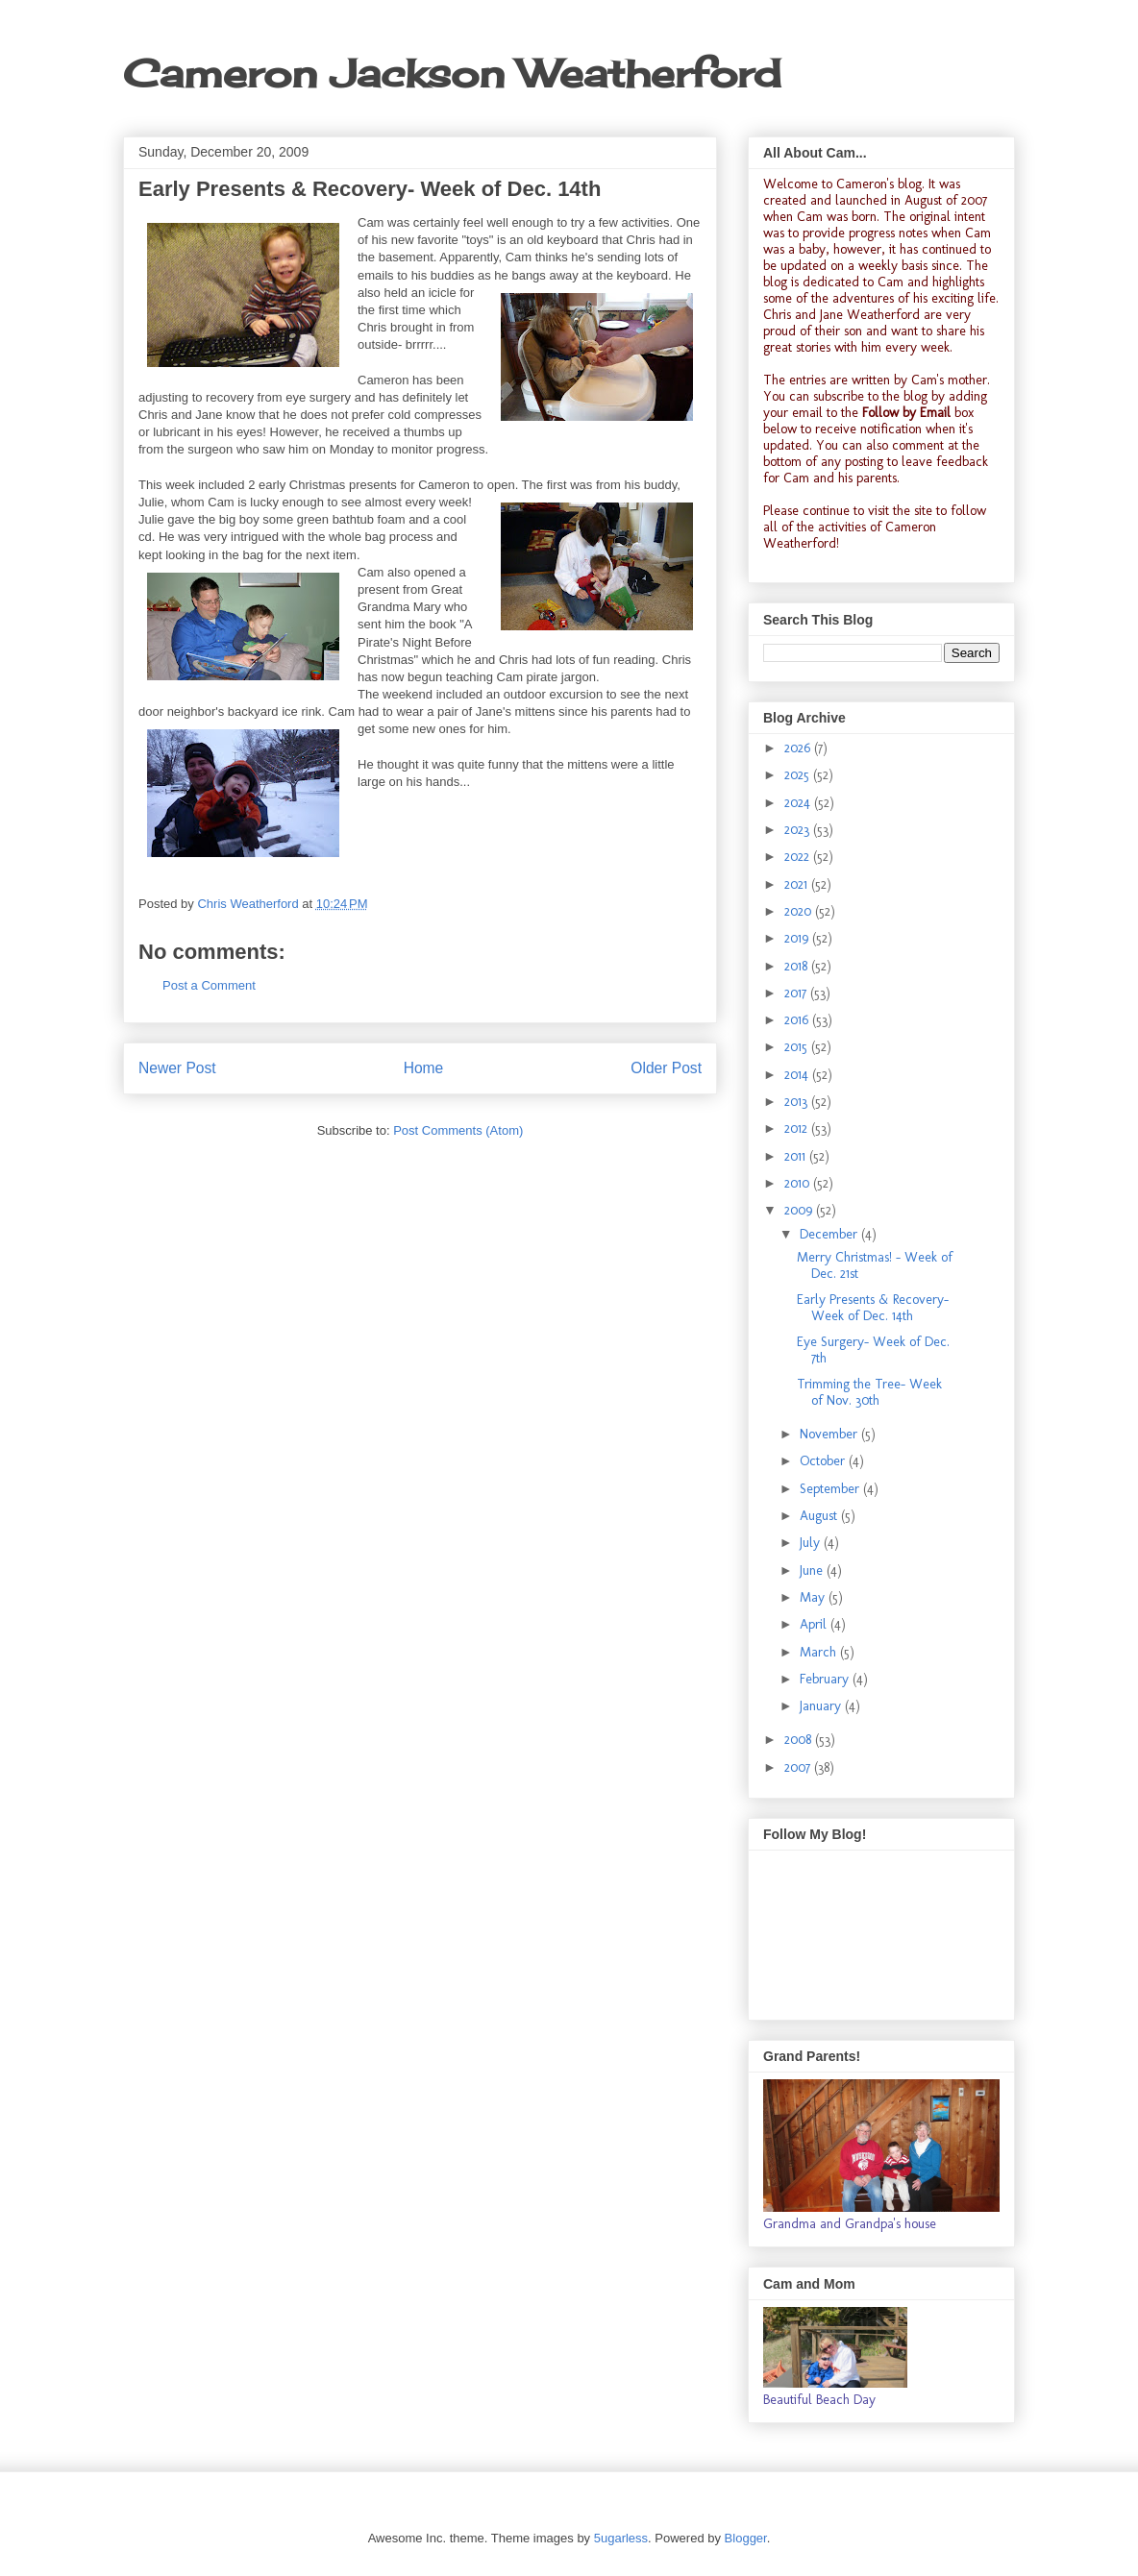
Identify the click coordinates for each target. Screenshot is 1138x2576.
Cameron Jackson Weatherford (451, 73)
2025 (798, 775)
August (820, 1516)
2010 (798, 1183)
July (812, 1542)
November (830, 1434)
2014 (798, 1075)
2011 (796, 1156)
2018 (797, 966)
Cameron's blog (879, 184)
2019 (798, 938)
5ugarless (621, 2538)
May (814, 1597)
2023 (798, 830)
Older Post (666, 1068)
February (826, 1679)
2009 (800, 1210)
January (822, 1706)
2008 (799, 1739)
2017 (797, 993)
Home (424, 1068)
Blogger (746, 2538)
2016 (798, 1020)
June (813, 1570)
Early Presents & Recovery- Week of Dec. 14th (873, 1307)
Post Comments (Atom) (458, 1130)
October (824, 1461)
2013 (797, 1101)
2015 (797, 1047)
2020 (799, 911)
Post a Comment (209, 985)
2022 (798, 856)
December (830, 1234)
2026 (799, 748)
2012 (797, 1128)
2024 (799, 803)
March (820, 1652)
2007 (799, 1767)
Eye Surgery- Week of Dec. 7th (873, 1350)
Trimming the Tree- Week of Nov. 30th (869, 1392)
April (815, 1624)
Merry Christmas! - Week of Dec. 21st (874, 1265)
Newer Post (177, 1068)
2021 (797, 884)
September (831, 1489)
